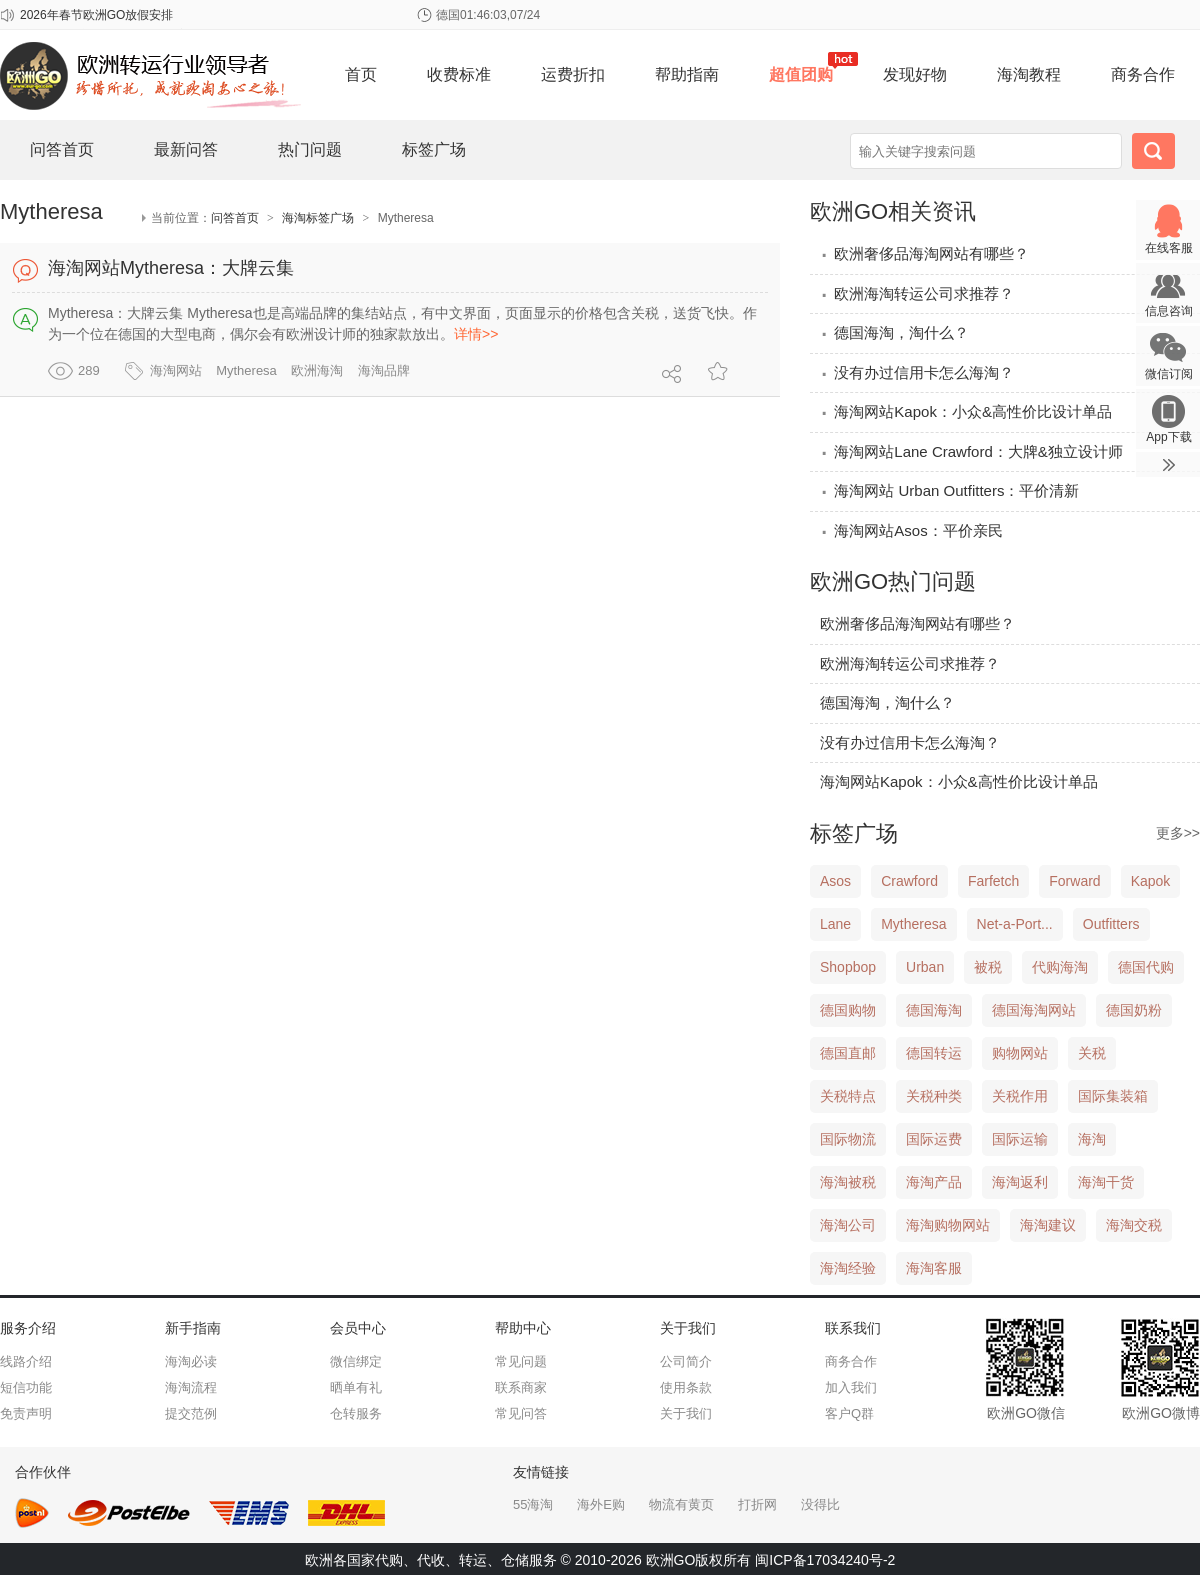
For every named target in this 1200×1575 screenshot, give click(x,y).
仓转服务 (356, 1413)
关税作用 (1020, 1096)
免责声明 (26, 1413)
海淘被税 (848, 1182)
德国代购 (1146, 967)
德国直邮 (848, 1053)
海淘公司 (848, 1225)
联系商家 (521, 1387)
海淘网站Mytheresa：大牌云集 (171, 268)
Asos (835, 881)
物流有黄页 (681, 1504)
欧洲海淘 (317, 370)
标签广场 (434, 149)
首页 (361, 74)
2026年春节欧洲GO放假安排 (96, 15)
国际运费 (934, 1139)
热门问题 (310, 149)
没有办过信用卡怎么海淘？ (917, 372)
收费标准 (459, 74)
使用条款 (686, 1387)
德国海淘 (934, 1010)
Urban (925, 967)
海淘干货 (1106, 1182)
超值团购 (801, 74)
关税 (1092, 1053)
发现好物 (915, 74)
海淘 (1092, 1139)
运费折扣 (573, 74)
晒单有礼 (356, 1387)
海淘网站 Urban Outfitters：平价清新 (949, 490)
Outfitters (1111, 924)
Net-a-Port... (1015, 924)
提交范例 (191, 1413)
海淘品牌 (384, 370)
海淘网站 (176, 370)
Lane (835, 924)
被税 (988, 967)
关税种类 (934, 1096)
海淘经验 (848, 1268)
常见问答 (521, 1413)
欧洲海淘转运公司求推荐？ (917, 293)
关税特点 (848, 1096)
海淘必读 (191, 1361)
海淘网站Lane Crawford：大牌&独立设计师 (971, 451)
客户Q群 (849, 1413)
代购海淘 (1060, 967)
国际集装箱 (1113, 1096)
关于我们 (686, 1413)
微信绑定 (356, 1361)
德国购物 (848, 1010)
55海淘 (533, 1504)
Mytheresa (246, 370)
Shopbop (848, 967)
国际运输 (1020, 1139)
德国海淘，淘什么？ (894, 332)
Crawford (909, 881)
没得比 (820, 1504)
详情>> (476, 334)
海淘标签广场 (318, 218)
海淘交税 (1134, 1225)
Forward (1074, 881)
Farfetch (993, 881)
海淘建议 (1048, 1225)
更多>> (1178, 833)
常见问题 (521, 1361)
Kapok (1151, 881)
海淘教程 (1029, 74)
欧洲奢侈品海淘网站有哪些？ (924, 253)
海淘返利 (1020, 1182)
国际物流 (848, 1139)
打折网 (757, 1504)
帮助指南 (687, 74)
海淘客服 (934, 1268)
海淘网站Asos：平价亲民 (911, 530)
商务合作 (1143, 74)
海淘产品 (934, 1182)
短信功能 (26, 1387)
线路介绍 (26, 1361)
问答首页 (62, 149)
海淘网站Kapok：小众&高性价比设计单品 (966, 411)
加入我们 (851, 1387)
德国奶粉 (1134, 1010)
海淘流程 (191, 1387)
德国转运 (934, 1053)
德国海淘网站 (1034, 1010)
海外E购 (601, 1504)
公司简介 (686, 1361)
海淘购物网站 (948, 1225)
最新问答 (186, 149)
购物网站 (1020, 1053)
